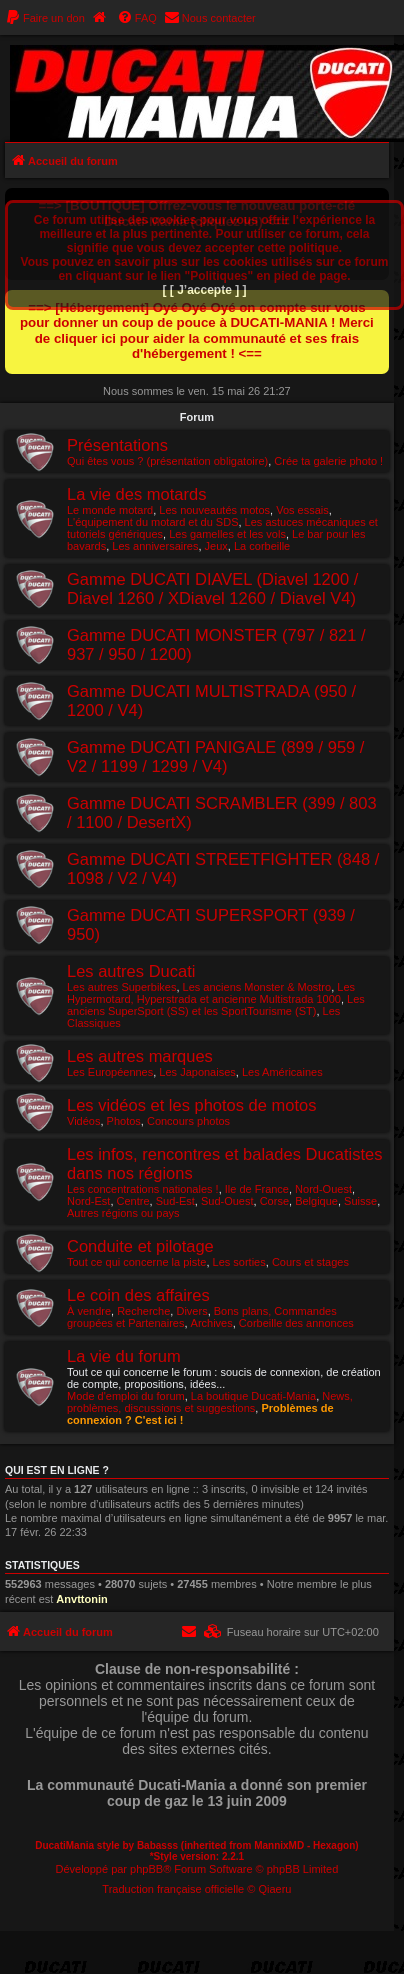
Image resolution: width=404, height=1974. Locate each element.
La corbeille (262, 546)
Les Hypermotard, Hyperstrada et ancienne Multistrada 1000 (211, 993)
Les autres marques (140, 1056)
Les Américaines (282, 1072)
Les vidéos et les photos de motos (191, 1105)
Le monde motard (110, 510)
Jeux (216, 546)
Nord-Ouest (323, 1189)
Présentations (117, 445)
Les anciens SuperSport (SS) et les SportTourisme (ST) (216, 1005)
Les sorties (239, 1262)
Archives (212, 1323)
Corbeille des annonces (296, 1323)
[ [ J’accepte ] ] (204, 290)
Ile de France (257, 1189)
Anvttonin (81, 1599)
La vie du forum (124, 1356)
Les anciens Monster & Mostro (257, 987)
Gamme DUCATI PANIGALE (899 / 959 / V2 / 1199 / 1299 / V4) (215, 756)
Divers (191, 1311)
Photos (124, 1121)
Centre (133, 1201)
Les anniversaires (155, 546)
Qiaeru (274, 1889)
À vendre (89, 1311)
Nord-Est (88, 1201)
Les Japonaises (197, 1072)
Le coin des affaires (138, 1295)
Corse (274, 1201)
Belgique (316, 1201)
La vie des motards (136, 494)
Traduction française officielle (173, 1889)
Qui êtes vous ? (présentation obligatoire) (167, 461)
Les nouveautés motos (214, 510)
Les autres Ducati (131, 971)
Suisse (360, 1201)
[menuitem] (45, 18)
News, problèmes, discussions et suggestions (210, 1402)
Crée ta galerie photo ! (328, 461)
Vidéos (83, 1121)
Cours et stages (310, 1262)
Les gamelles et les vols (227, 534)
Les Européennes (110, 1072)
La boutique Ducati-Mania (253, 1396)
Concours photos (188, 1121)
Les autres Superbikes (121, 987)
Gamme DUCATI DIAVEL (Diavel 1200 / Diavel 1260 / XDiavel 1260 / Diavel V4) (212, 588)
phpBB (146, 1869)
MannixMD (279, 1845)
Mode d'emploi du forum (126, 1396)
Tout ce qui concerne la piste (136, 1262)
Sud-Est (175, 1201)
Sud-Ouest (227, 1201)
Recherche (143, 1311)
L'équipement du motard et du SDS (152, 522)
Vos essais (302, 510)
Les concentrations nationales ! (143, 1189)
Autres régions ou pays (123, 1213)
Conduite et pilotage (140, 1246)
